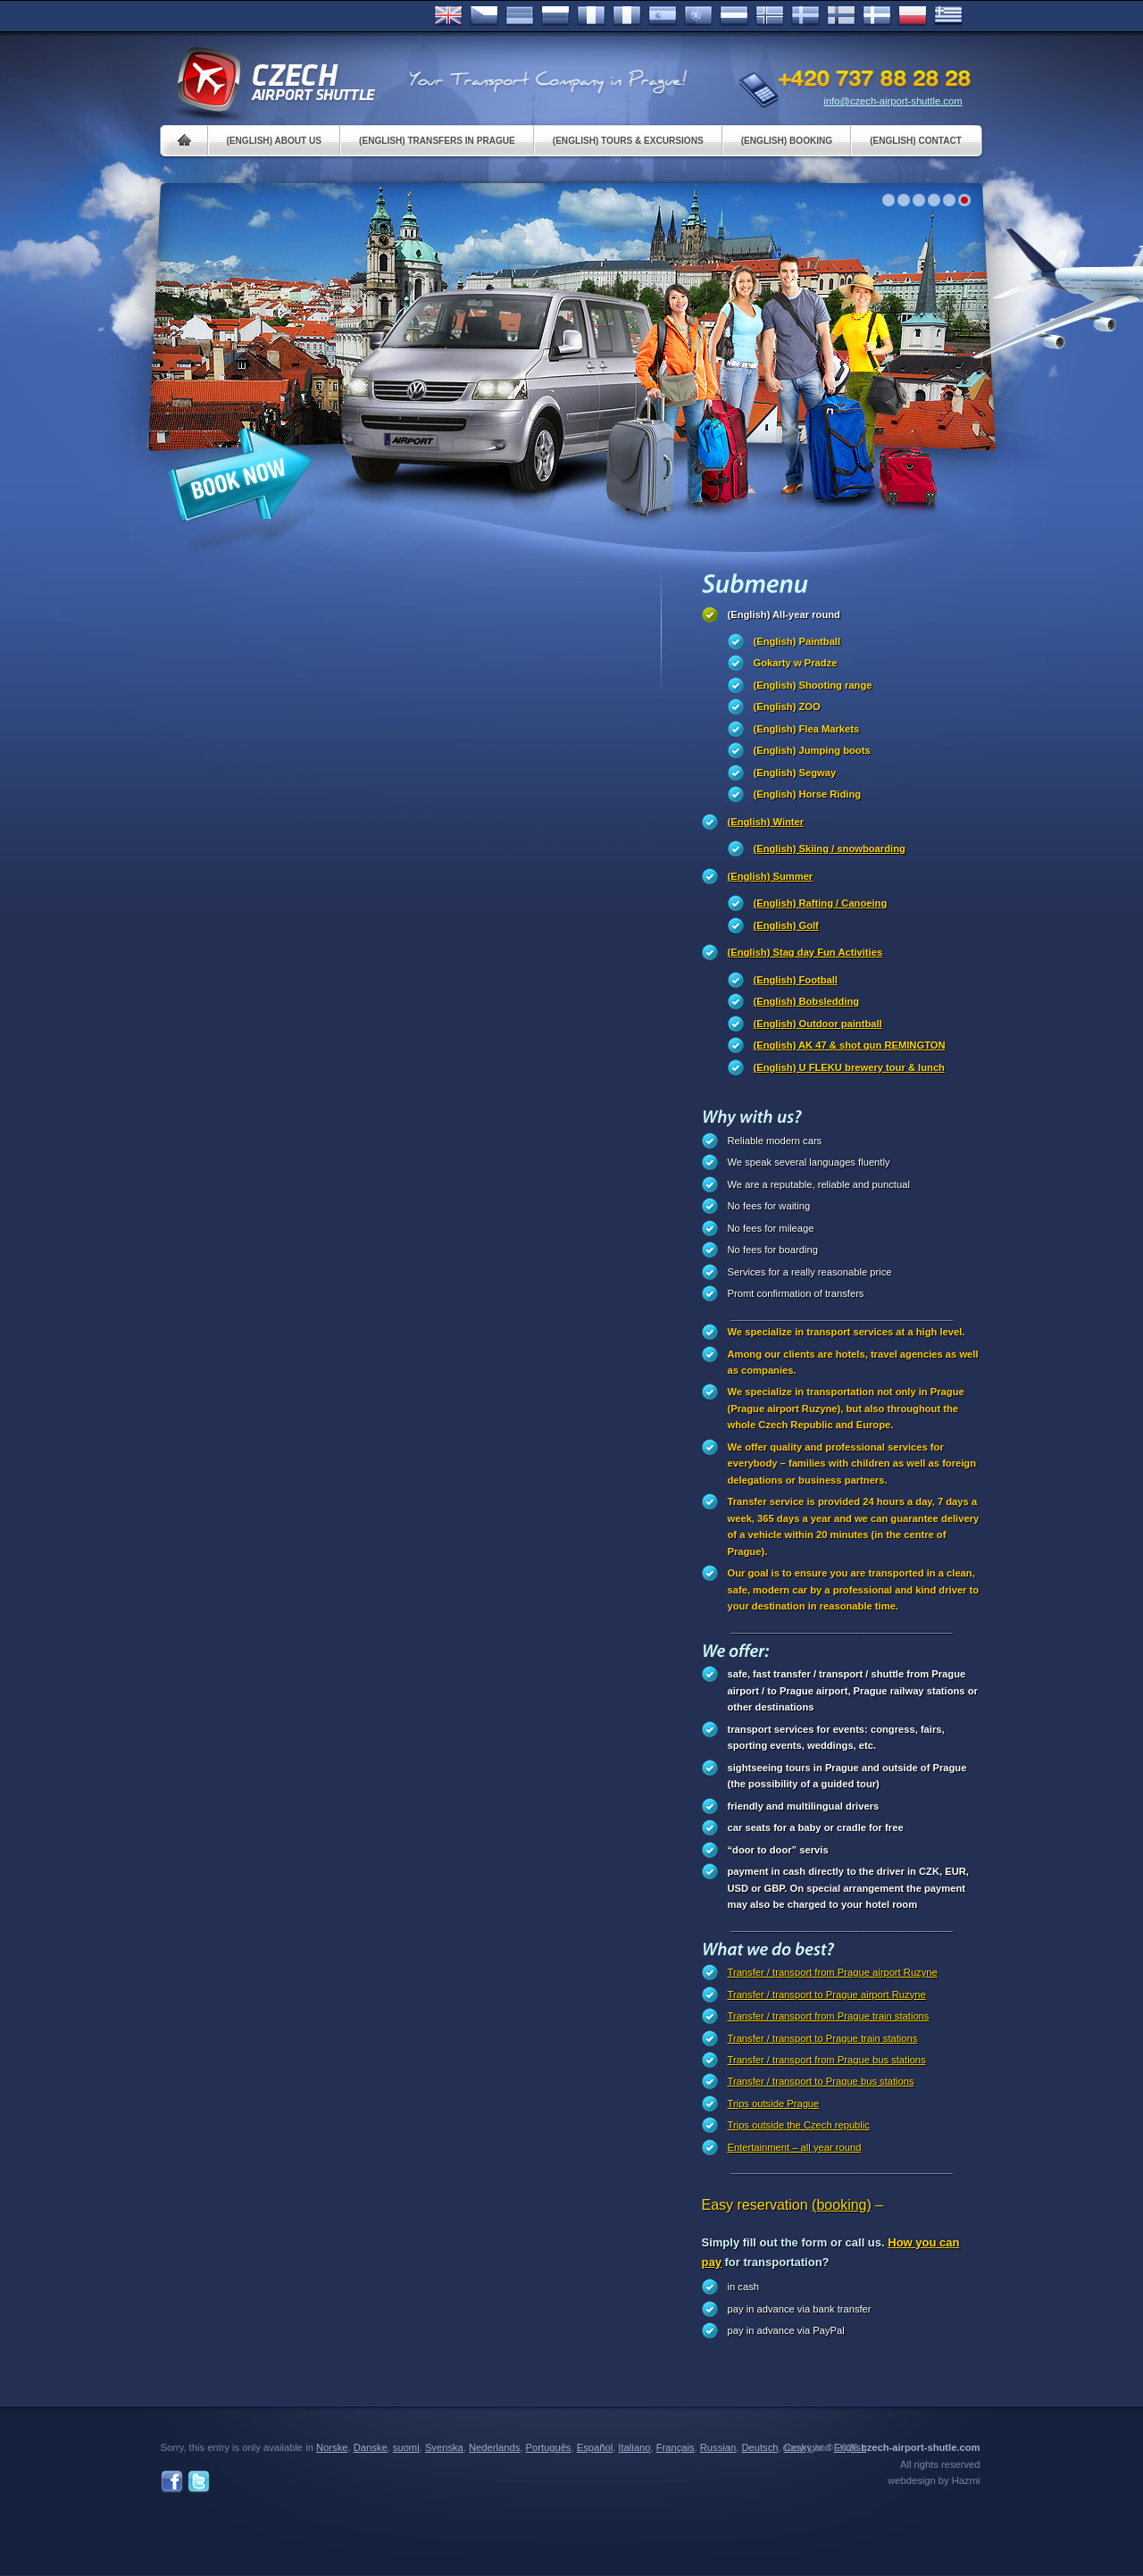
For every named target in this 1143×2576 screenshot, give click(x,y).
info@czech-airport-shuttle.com (893, 101)
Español (662, 16)
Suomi (841, 16)
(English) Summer (770, 876)
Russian (555, 16)
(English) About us (274, 141)
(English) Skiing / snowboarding (829, 848)
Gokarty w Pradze (796, 662)
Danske (877, 16)
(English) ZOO (787, 706)
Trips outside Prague (774, 2103)
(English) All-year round (784, 614)
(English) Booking (786, 141)
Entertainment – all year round (795, 2147)
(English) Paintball (797, 641)
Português (698, 16)
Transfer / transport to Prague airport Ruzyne (827, 1994)
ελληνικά (948, 16)
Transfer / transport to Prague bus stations (821, 2081)
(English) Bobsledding (807, 1001)
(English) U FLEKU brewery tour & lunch (849, 1067)
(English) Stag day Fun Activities (805, 952)
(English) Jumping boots (812, 750)
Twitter (199, 2482)
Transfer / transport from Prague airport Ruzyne (833, 1972)
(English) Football (796, 979)
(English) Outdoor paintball (818, 1023)
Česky (484, 16)
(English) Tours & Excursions (628, 141)
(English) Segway (795, 772)
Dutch (734, 16)
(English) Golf (786, 925)
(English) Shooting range (813, 685)
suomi (406, 2447)
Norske (769, 16)
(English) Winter (766, 821)
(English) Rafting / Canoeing (821, 903)
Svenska (805, 16)
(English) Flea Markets (807, 728)
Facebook (172, 2482)
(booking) (842, 2204)
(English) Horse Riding (808, 794)
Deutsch (519, 16)
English (448, 16)
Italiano (627, 16)
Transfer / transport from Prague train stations (829, 2016)
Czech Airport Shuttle (275, 80)
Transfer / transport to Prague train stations (823, 2038)
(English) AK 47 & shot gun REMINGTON (850, 1045)
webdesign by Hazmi (934, 2480)
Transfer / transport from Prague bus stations (827, 2059)
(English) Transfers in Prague (437, 141)
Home (184, 140)
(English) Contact (916, 141)
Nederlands (494, 2447)
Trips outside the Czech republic (799, 2125)
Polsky (912, 16)
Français (591, 16)
